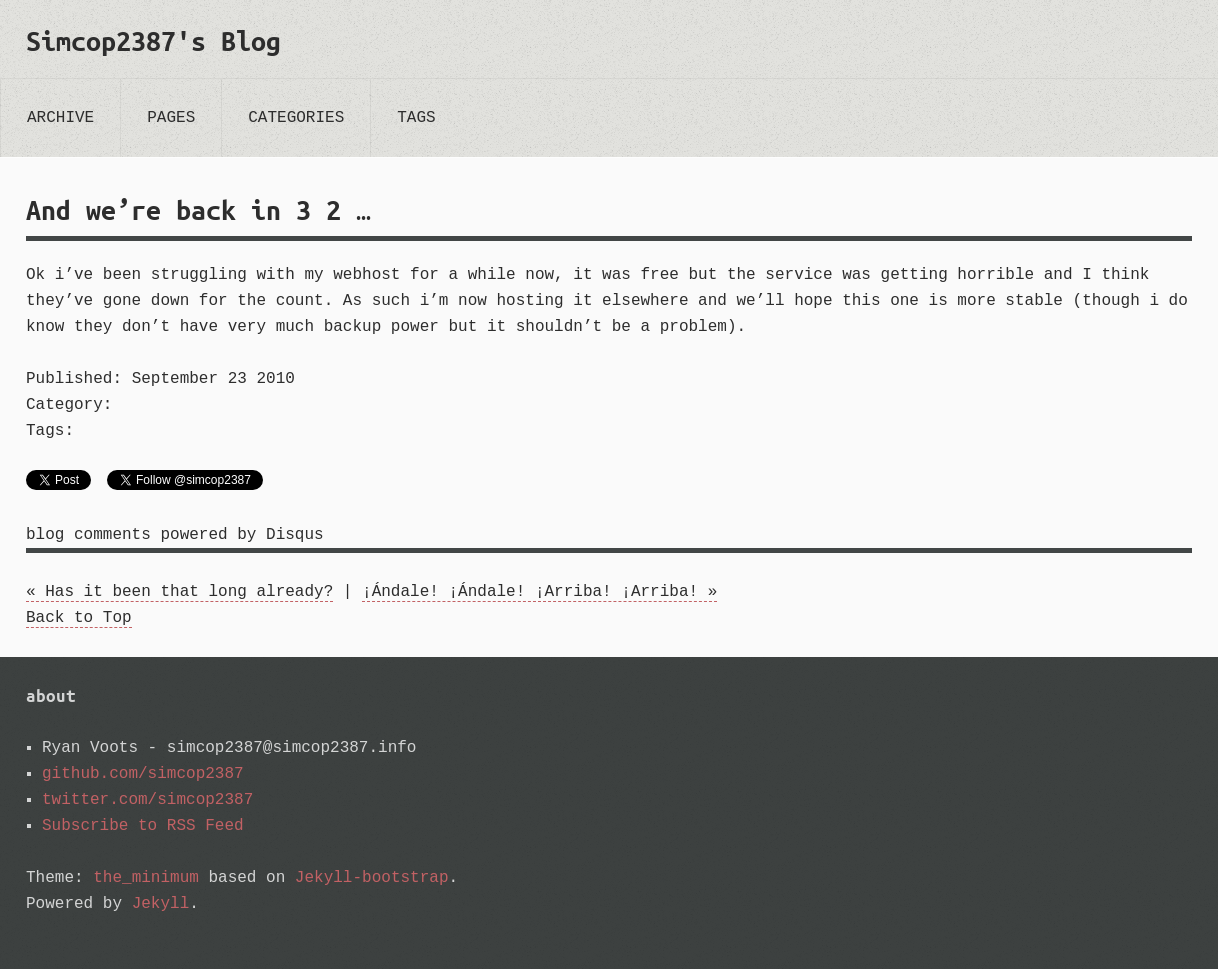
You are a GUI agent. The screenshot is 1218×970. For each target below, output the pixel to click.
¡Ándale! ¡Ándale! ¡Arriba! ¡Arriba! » (539, 593)
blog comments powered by (175, 536)
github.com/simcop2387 (143, 775)
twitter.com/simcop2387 (147, 801)
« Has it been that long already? (179, 593)
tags (416, 118)
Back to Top (79, 619)
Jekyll (161, 905)
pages (171, 118)
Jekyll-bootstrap (372, 879)
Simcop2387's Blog (153, 41)
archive (60, 118)
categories (296, 118)
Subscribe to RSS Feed (143, 827)
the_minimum (146, 879)
